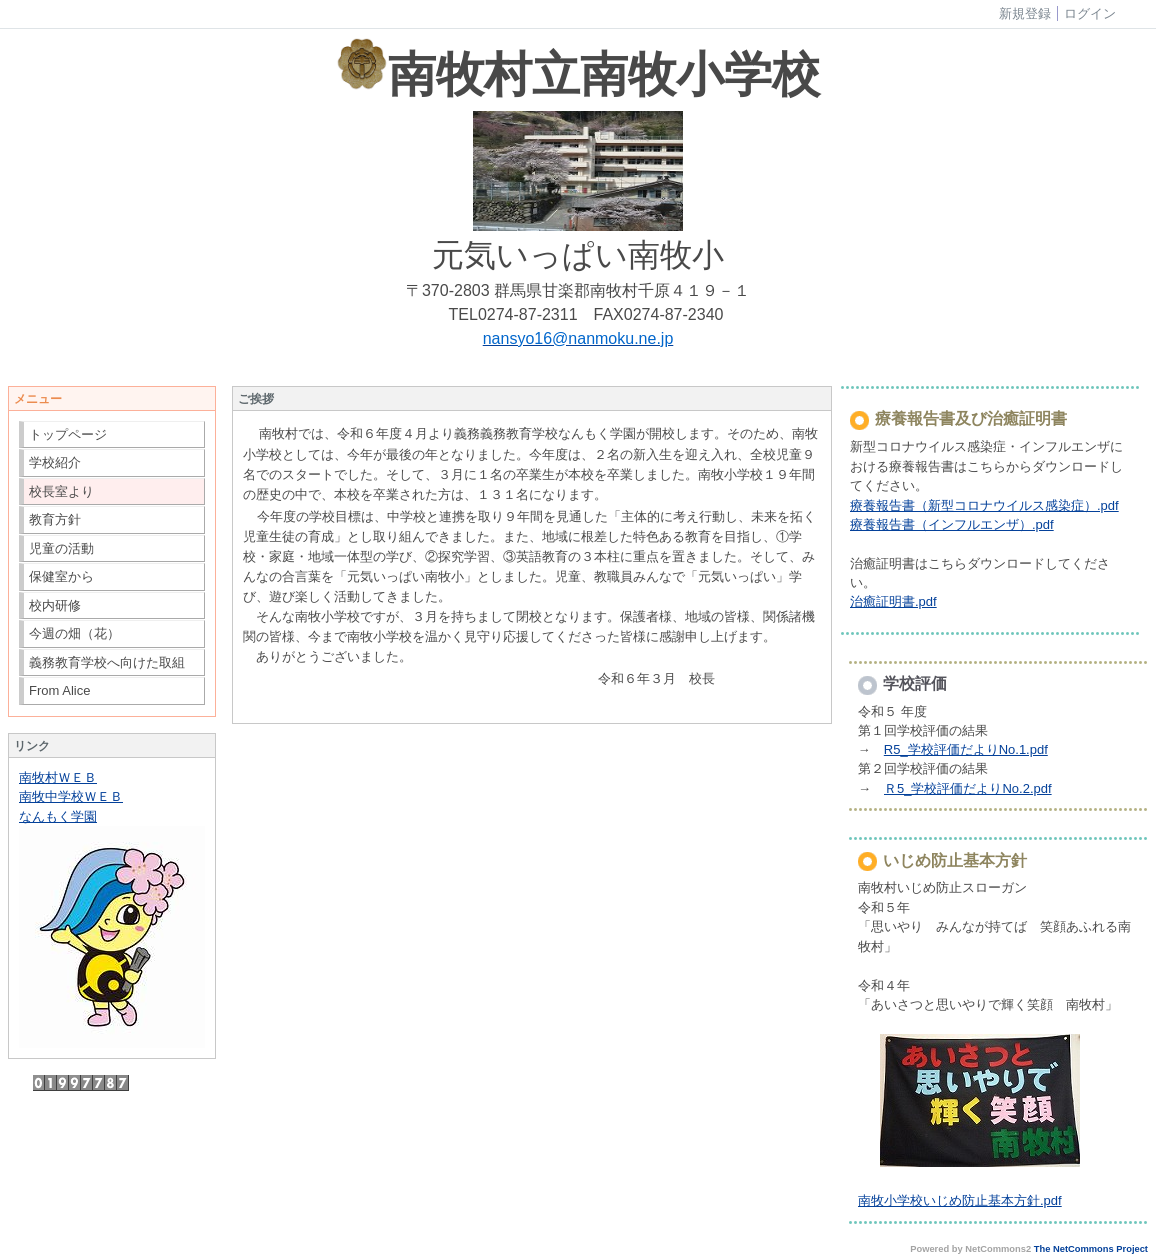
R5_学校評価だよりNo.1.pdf (966, 749)
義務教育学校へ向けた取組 (107, 662)
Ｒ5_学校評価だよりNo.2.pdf (968, 788)
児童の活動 (61, 548)
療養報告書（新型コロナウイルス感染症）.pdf (984, 505)
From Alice (59, 690)
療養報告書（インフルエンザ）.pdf (952, 524)
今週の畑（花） (74, 633)
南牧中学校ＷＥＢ (71, 796)
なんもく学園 (58, 816)
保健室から (61, 576)
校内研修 (55, 605)
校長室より (61, 491)
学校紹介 (55, 462)
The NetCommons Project (1091, 1249)
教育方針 (55, 519)
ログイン (1090, 13)
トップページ (68, 434)
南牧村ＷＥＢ (58, 777)
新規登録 (1025, 13)
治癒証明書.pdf (893, 601)
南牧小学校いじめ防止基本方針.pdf (960, 1200)
